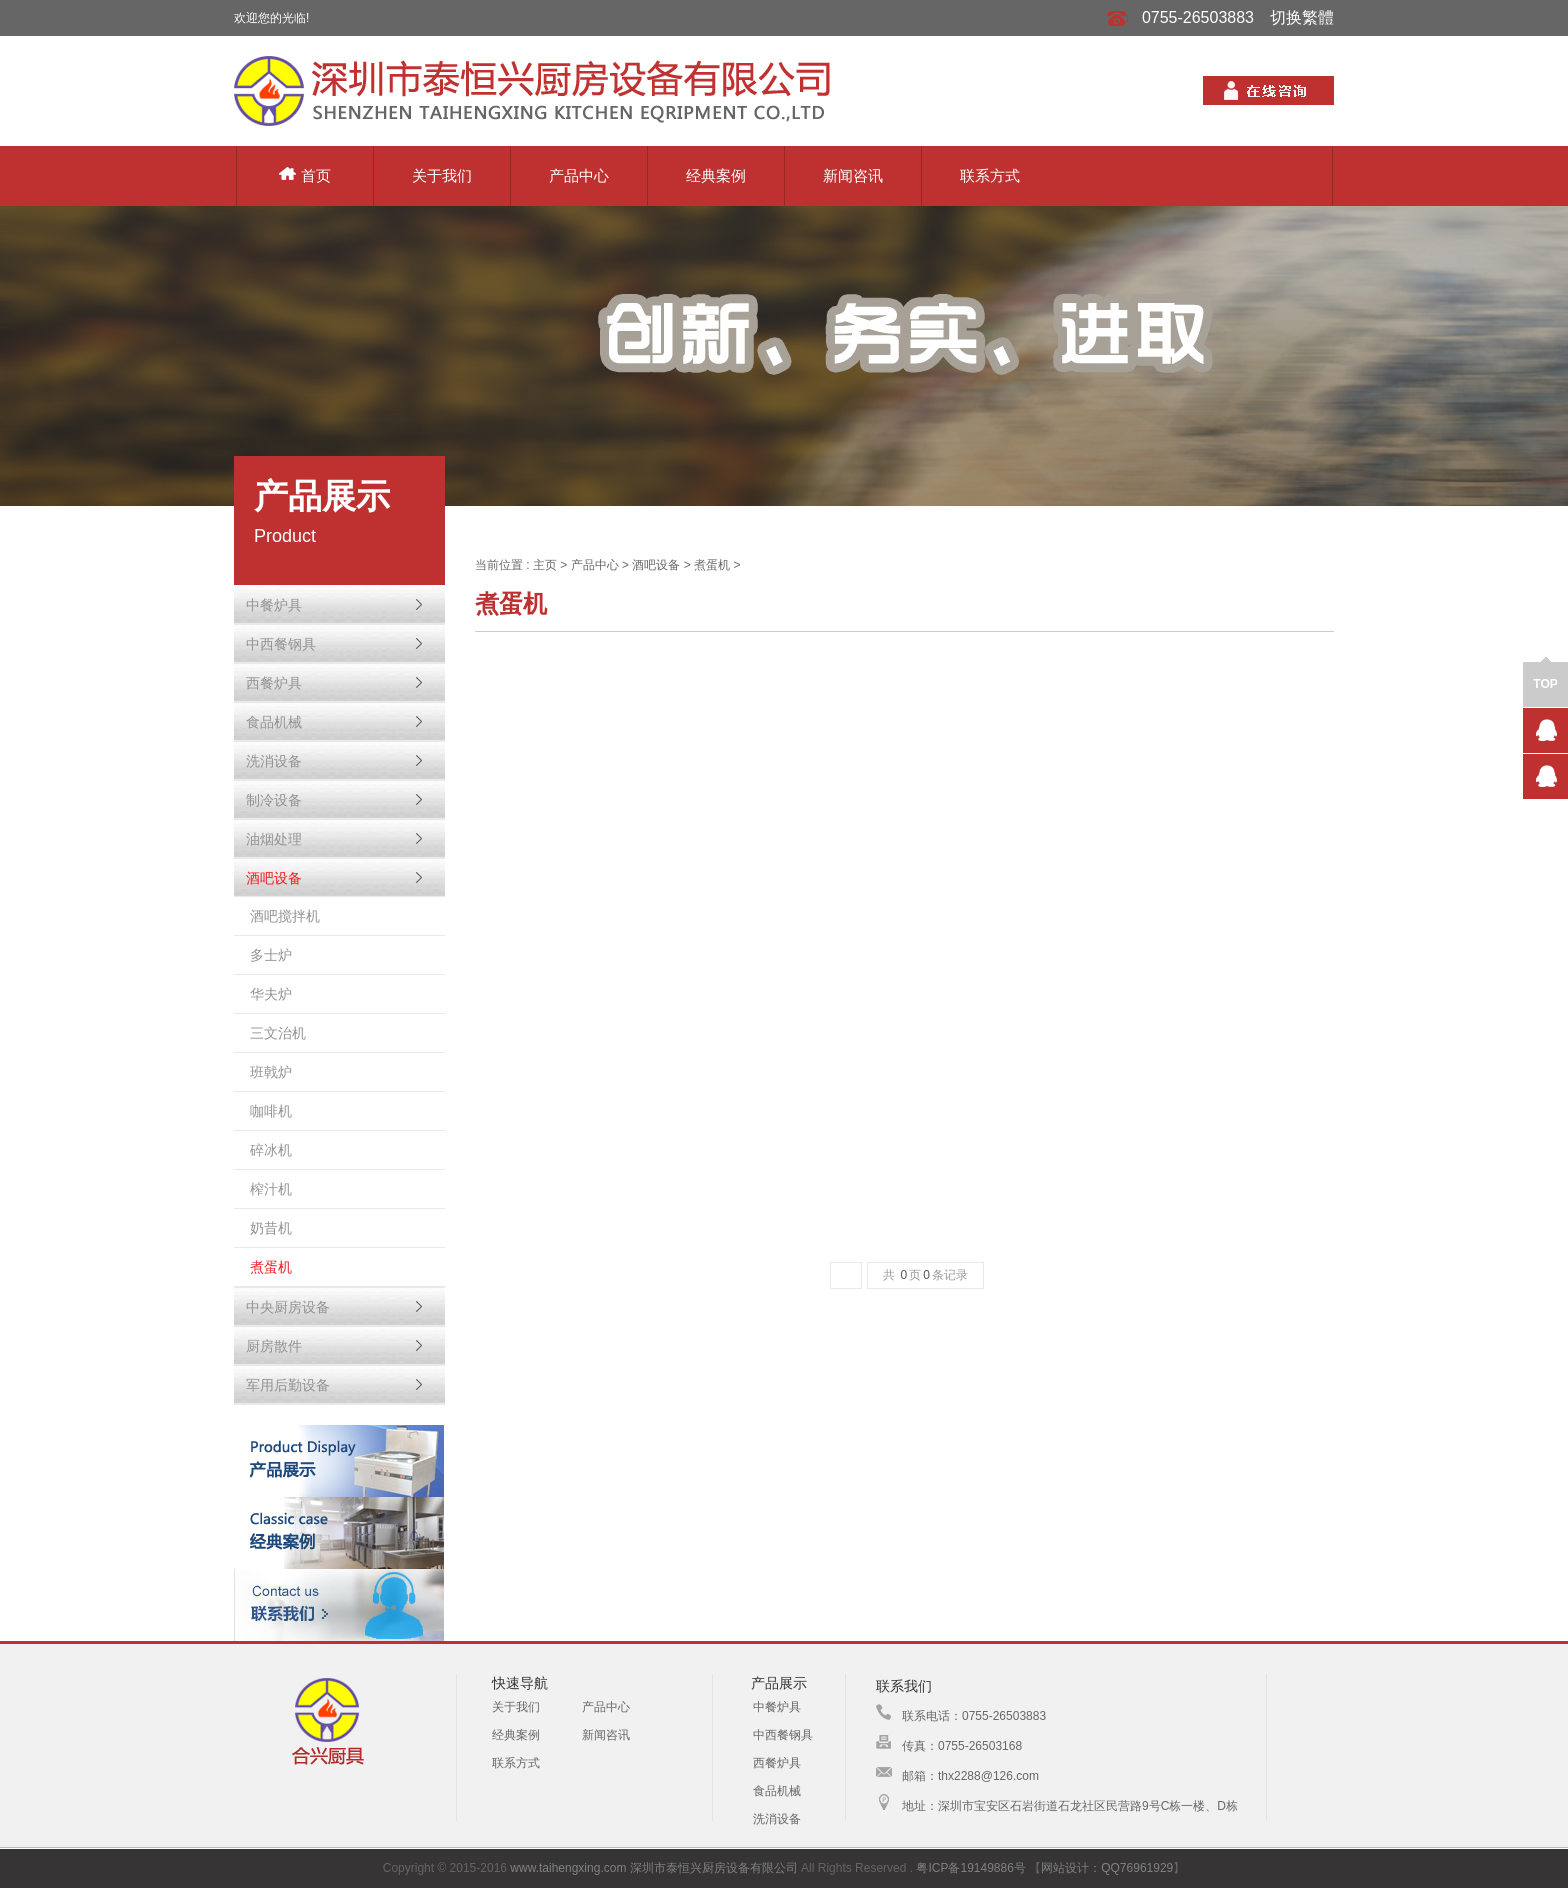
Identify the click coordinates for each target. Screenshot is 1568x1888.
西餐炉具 (777, 1763)
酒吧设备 (656, 565)
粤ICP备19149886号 (970, 1868)
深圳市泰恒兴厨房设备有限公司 (714, 1868)
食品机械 (777, 1791)
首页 (305, 175)
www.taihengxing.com (568, 1868)
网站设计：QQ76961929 (1107, 1868)
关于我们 (442, 175)
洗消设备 (777, 1819)
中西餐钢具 (783, 1735)
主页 (545, 565)
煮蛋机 (712, 565)
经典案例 (716, 175)
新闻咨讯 (853, 175)
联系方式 (990, 175)
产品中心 (579, 175)
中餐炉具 (777, 1707)
